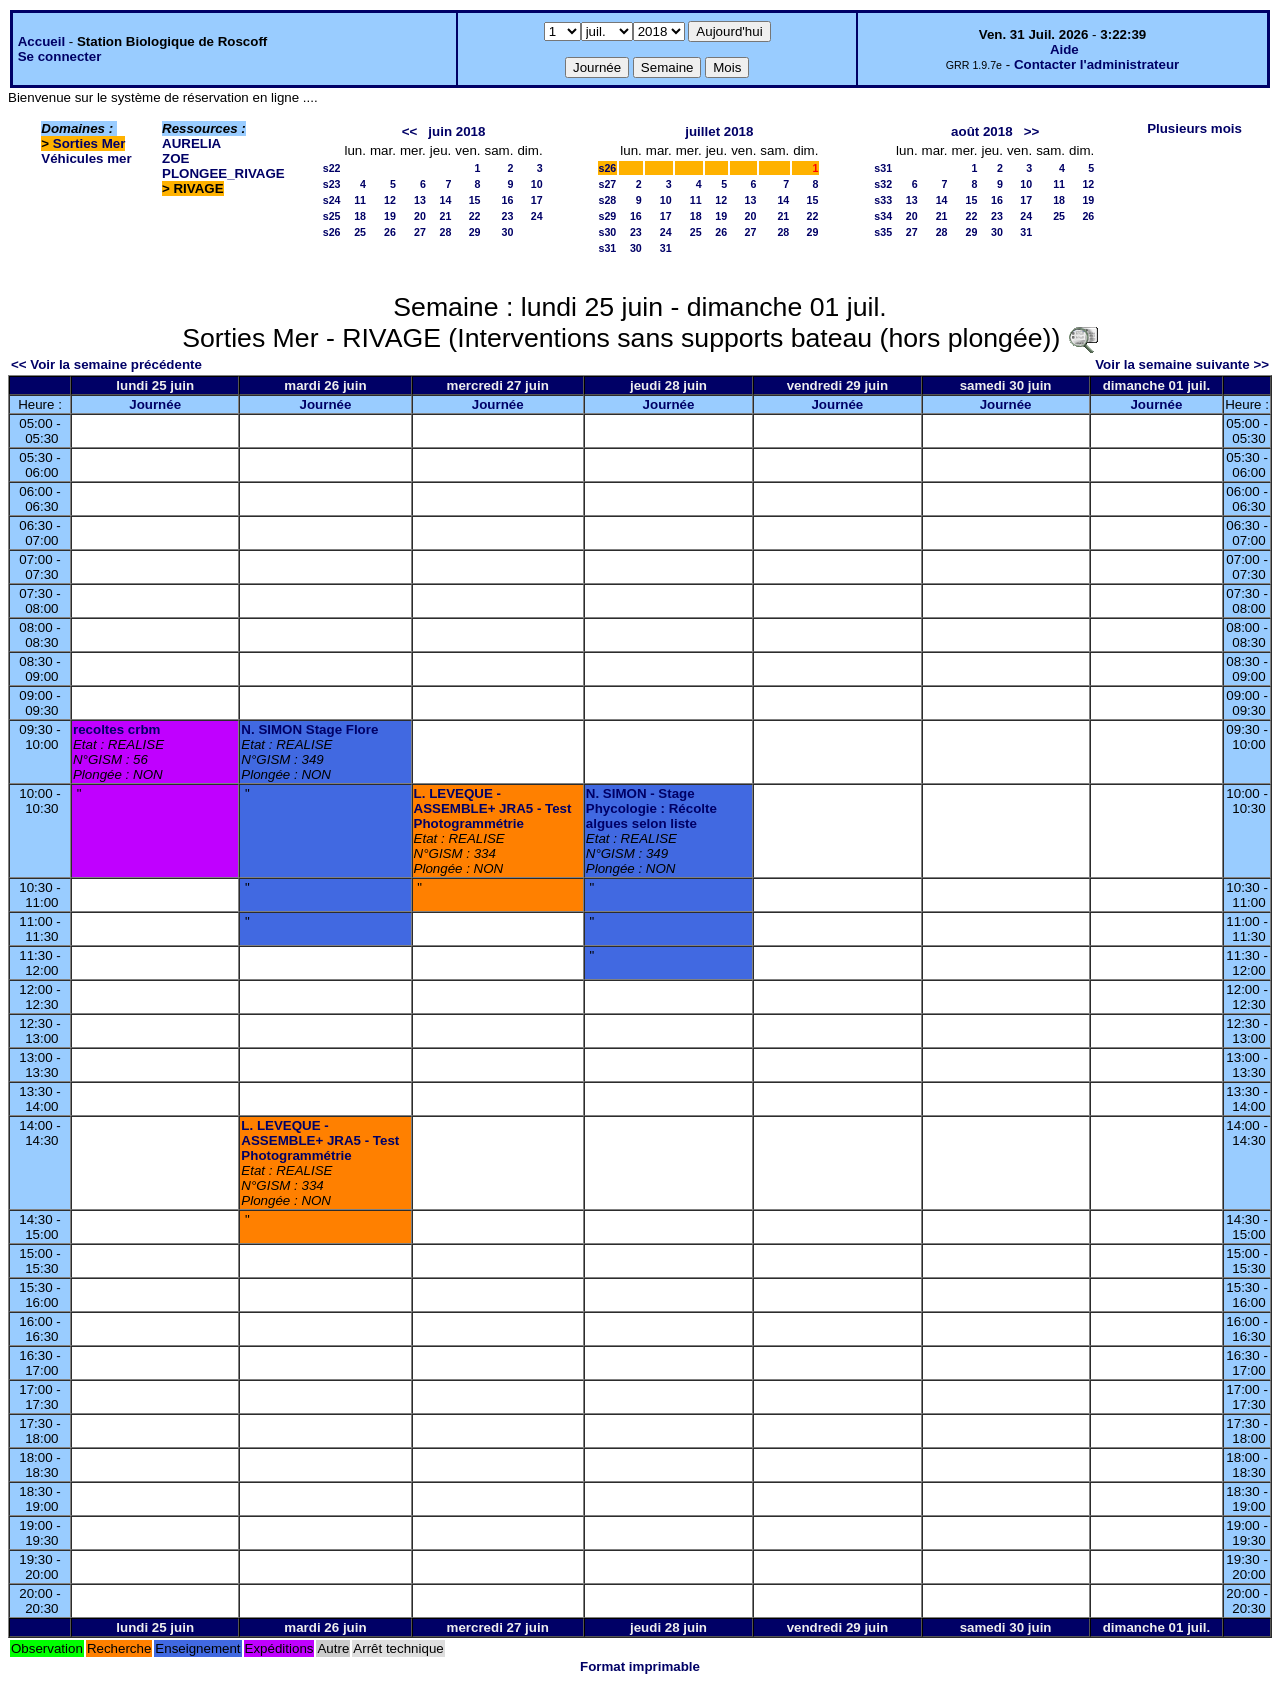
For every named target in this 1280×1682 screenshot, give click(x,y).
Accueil (41, 41)
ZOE (175, 158)
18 (360, 216)
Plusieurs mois (1194, 128)
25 (360, 232)
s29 (608, 216)
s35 (883, 232)
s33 (883, 200)
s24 (332, 200)
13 (420, 200)
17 (537, 200)
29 (475, 232)
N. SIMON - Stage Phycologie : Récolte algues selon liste (651, 808)
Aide (1064, 49)
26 (390, 232)
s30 (608, 232)
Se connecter (60, 56)
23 (508, 216)
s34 (883, 216)
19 (390, 216)
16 (508, 200)
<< (410, 131)
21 (445, 216)
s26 (332, 232)
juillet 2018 (719, 131)
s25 (332, 216)
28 (445, 232)
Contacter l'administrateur (1096, 64)
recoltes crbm (116, 729)
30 (508, 232)
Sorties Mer (89, 143)
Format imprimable (640, 1666)
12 (390, 200)
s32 (883, 184)
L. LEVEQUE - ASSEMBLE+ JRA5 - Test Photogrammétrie (493, 808)
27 (420, 232)
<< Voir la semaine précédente (106, 364)
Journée (155, 404)
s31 (608, 248)
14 (445, 200)
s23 (332, 184)
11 (360, 200)
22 (475, 216)
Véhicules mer (86, 158)
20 (420, 216)
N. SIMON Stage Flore (309, 729)
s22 (332, 168)
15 (475, 200)
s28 (608, 200)
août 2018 (982, 131)
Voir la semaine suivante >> (1182, 364)
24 (537, 216)
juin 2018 (456, 131)
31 (666, 248)
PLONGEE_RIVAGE (223, 173)
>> (1032, 131)
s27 (608, 184)
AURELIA (191, 143)
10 (537, 184)
